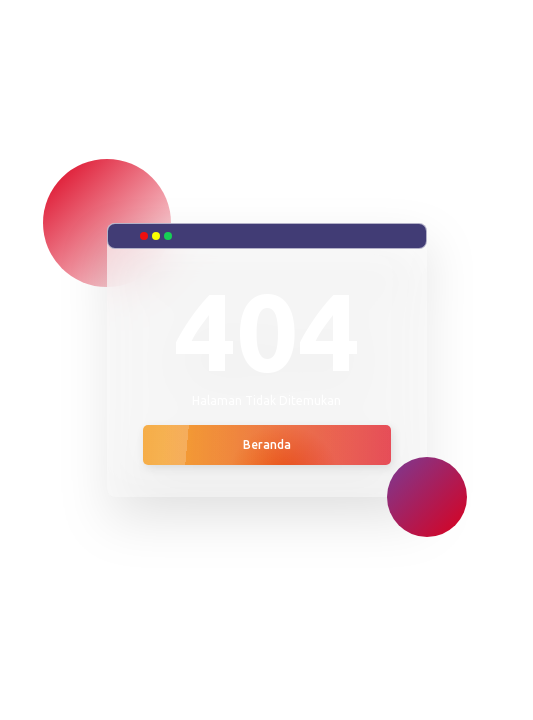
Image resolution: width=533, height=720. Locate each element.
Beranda (267, 444)
